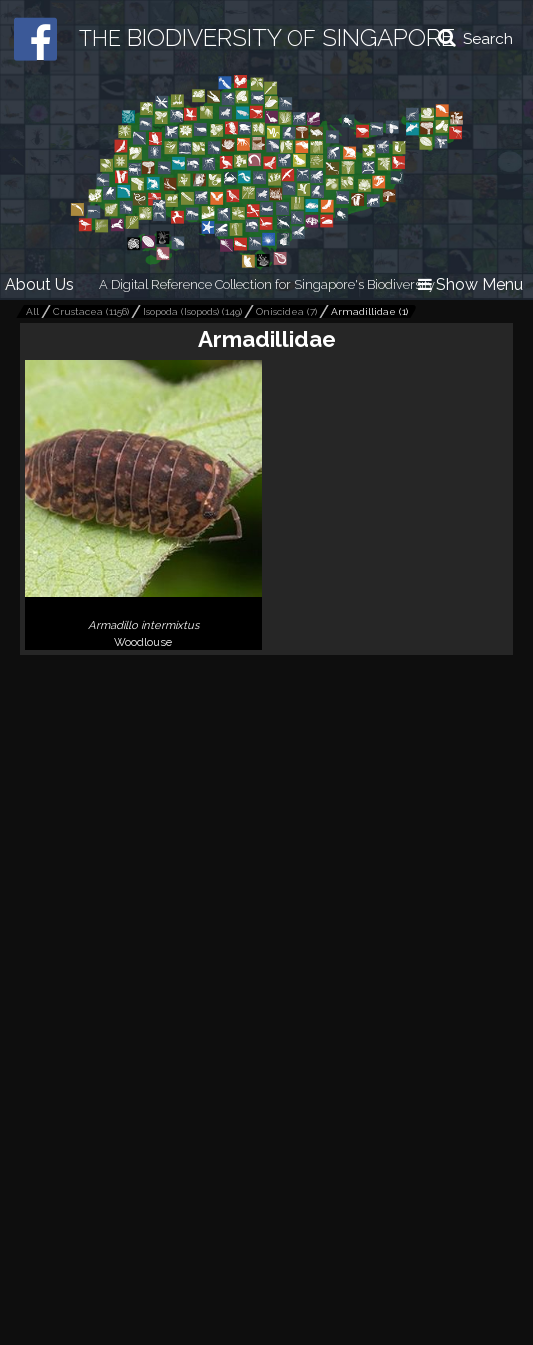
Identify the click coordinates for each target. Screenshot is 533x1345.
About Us (39, 284)
